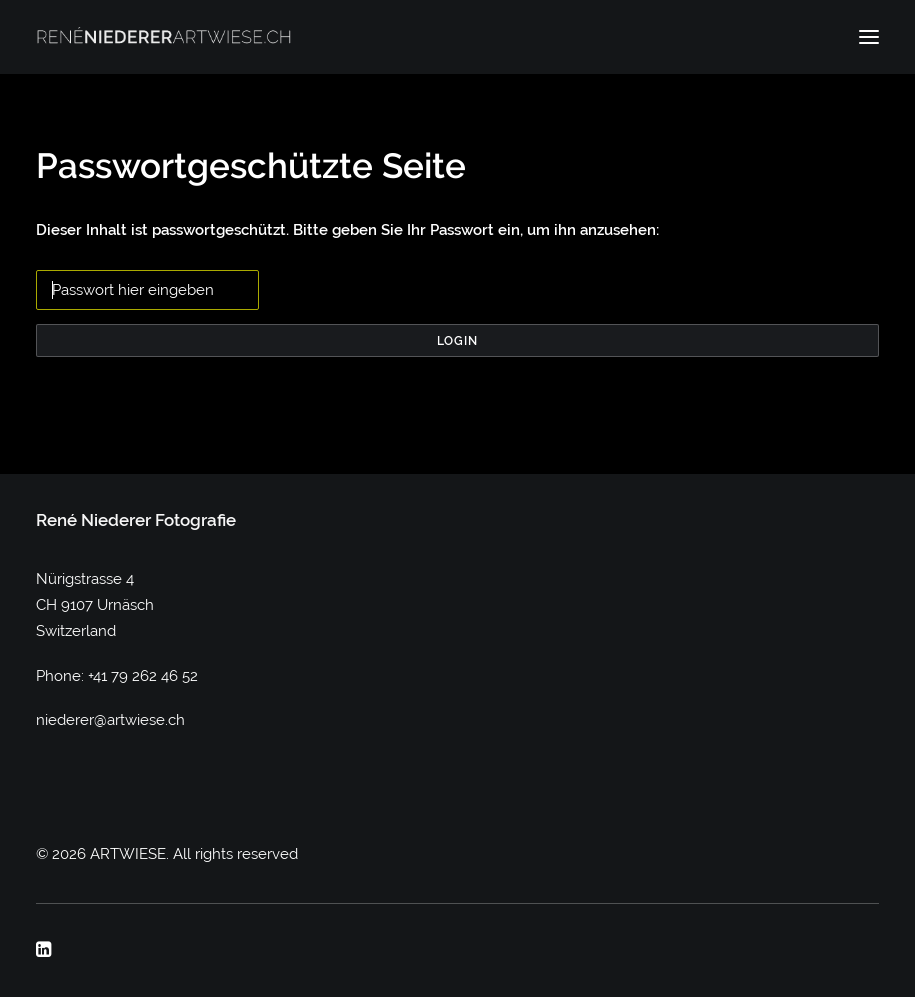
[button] (869, 37)
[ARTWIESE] (164, 37)
